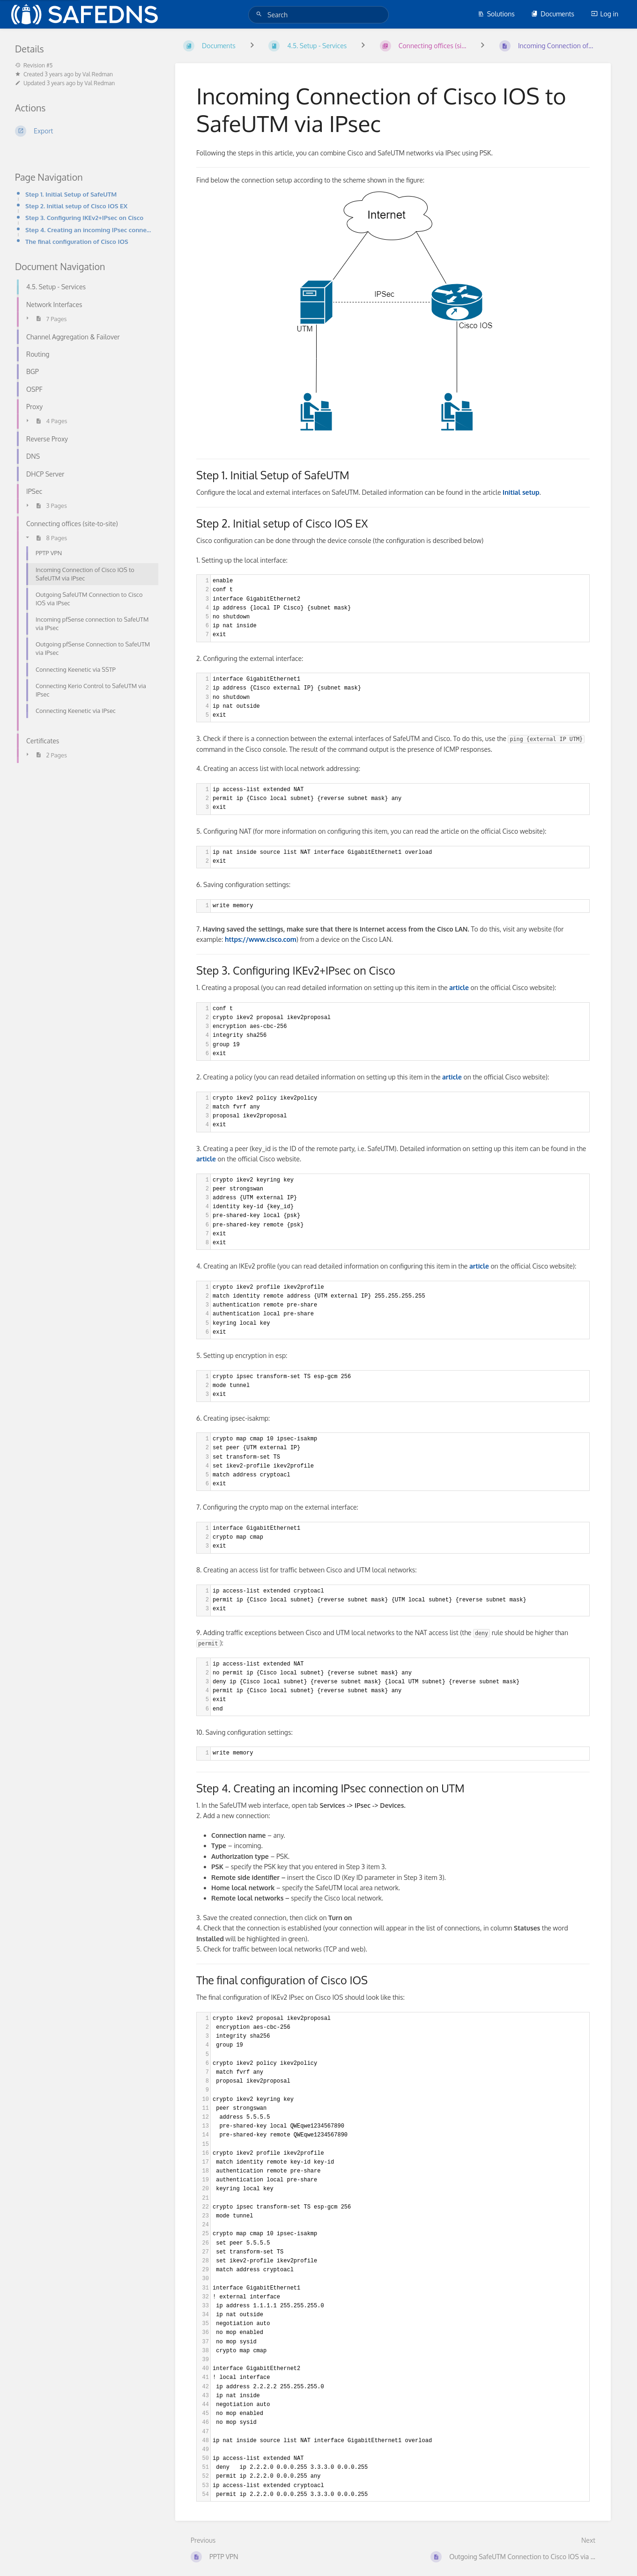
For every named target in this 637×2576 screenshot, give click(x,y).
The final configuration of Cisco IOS (76, 241)
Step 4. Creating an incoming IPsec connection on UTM (89, 230)
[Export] (83, 131)
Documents (552, 14)
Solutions (496, 14)
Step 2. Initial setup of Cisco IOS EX (76, 206)
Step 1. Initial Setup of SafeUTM (71, 194)
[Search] (260, 14)
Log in (604, 14)
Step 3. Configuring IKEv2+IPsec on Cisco (84, 217)
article (206, 1159)
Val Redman (97, 74)
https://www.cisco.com (260, 939)
